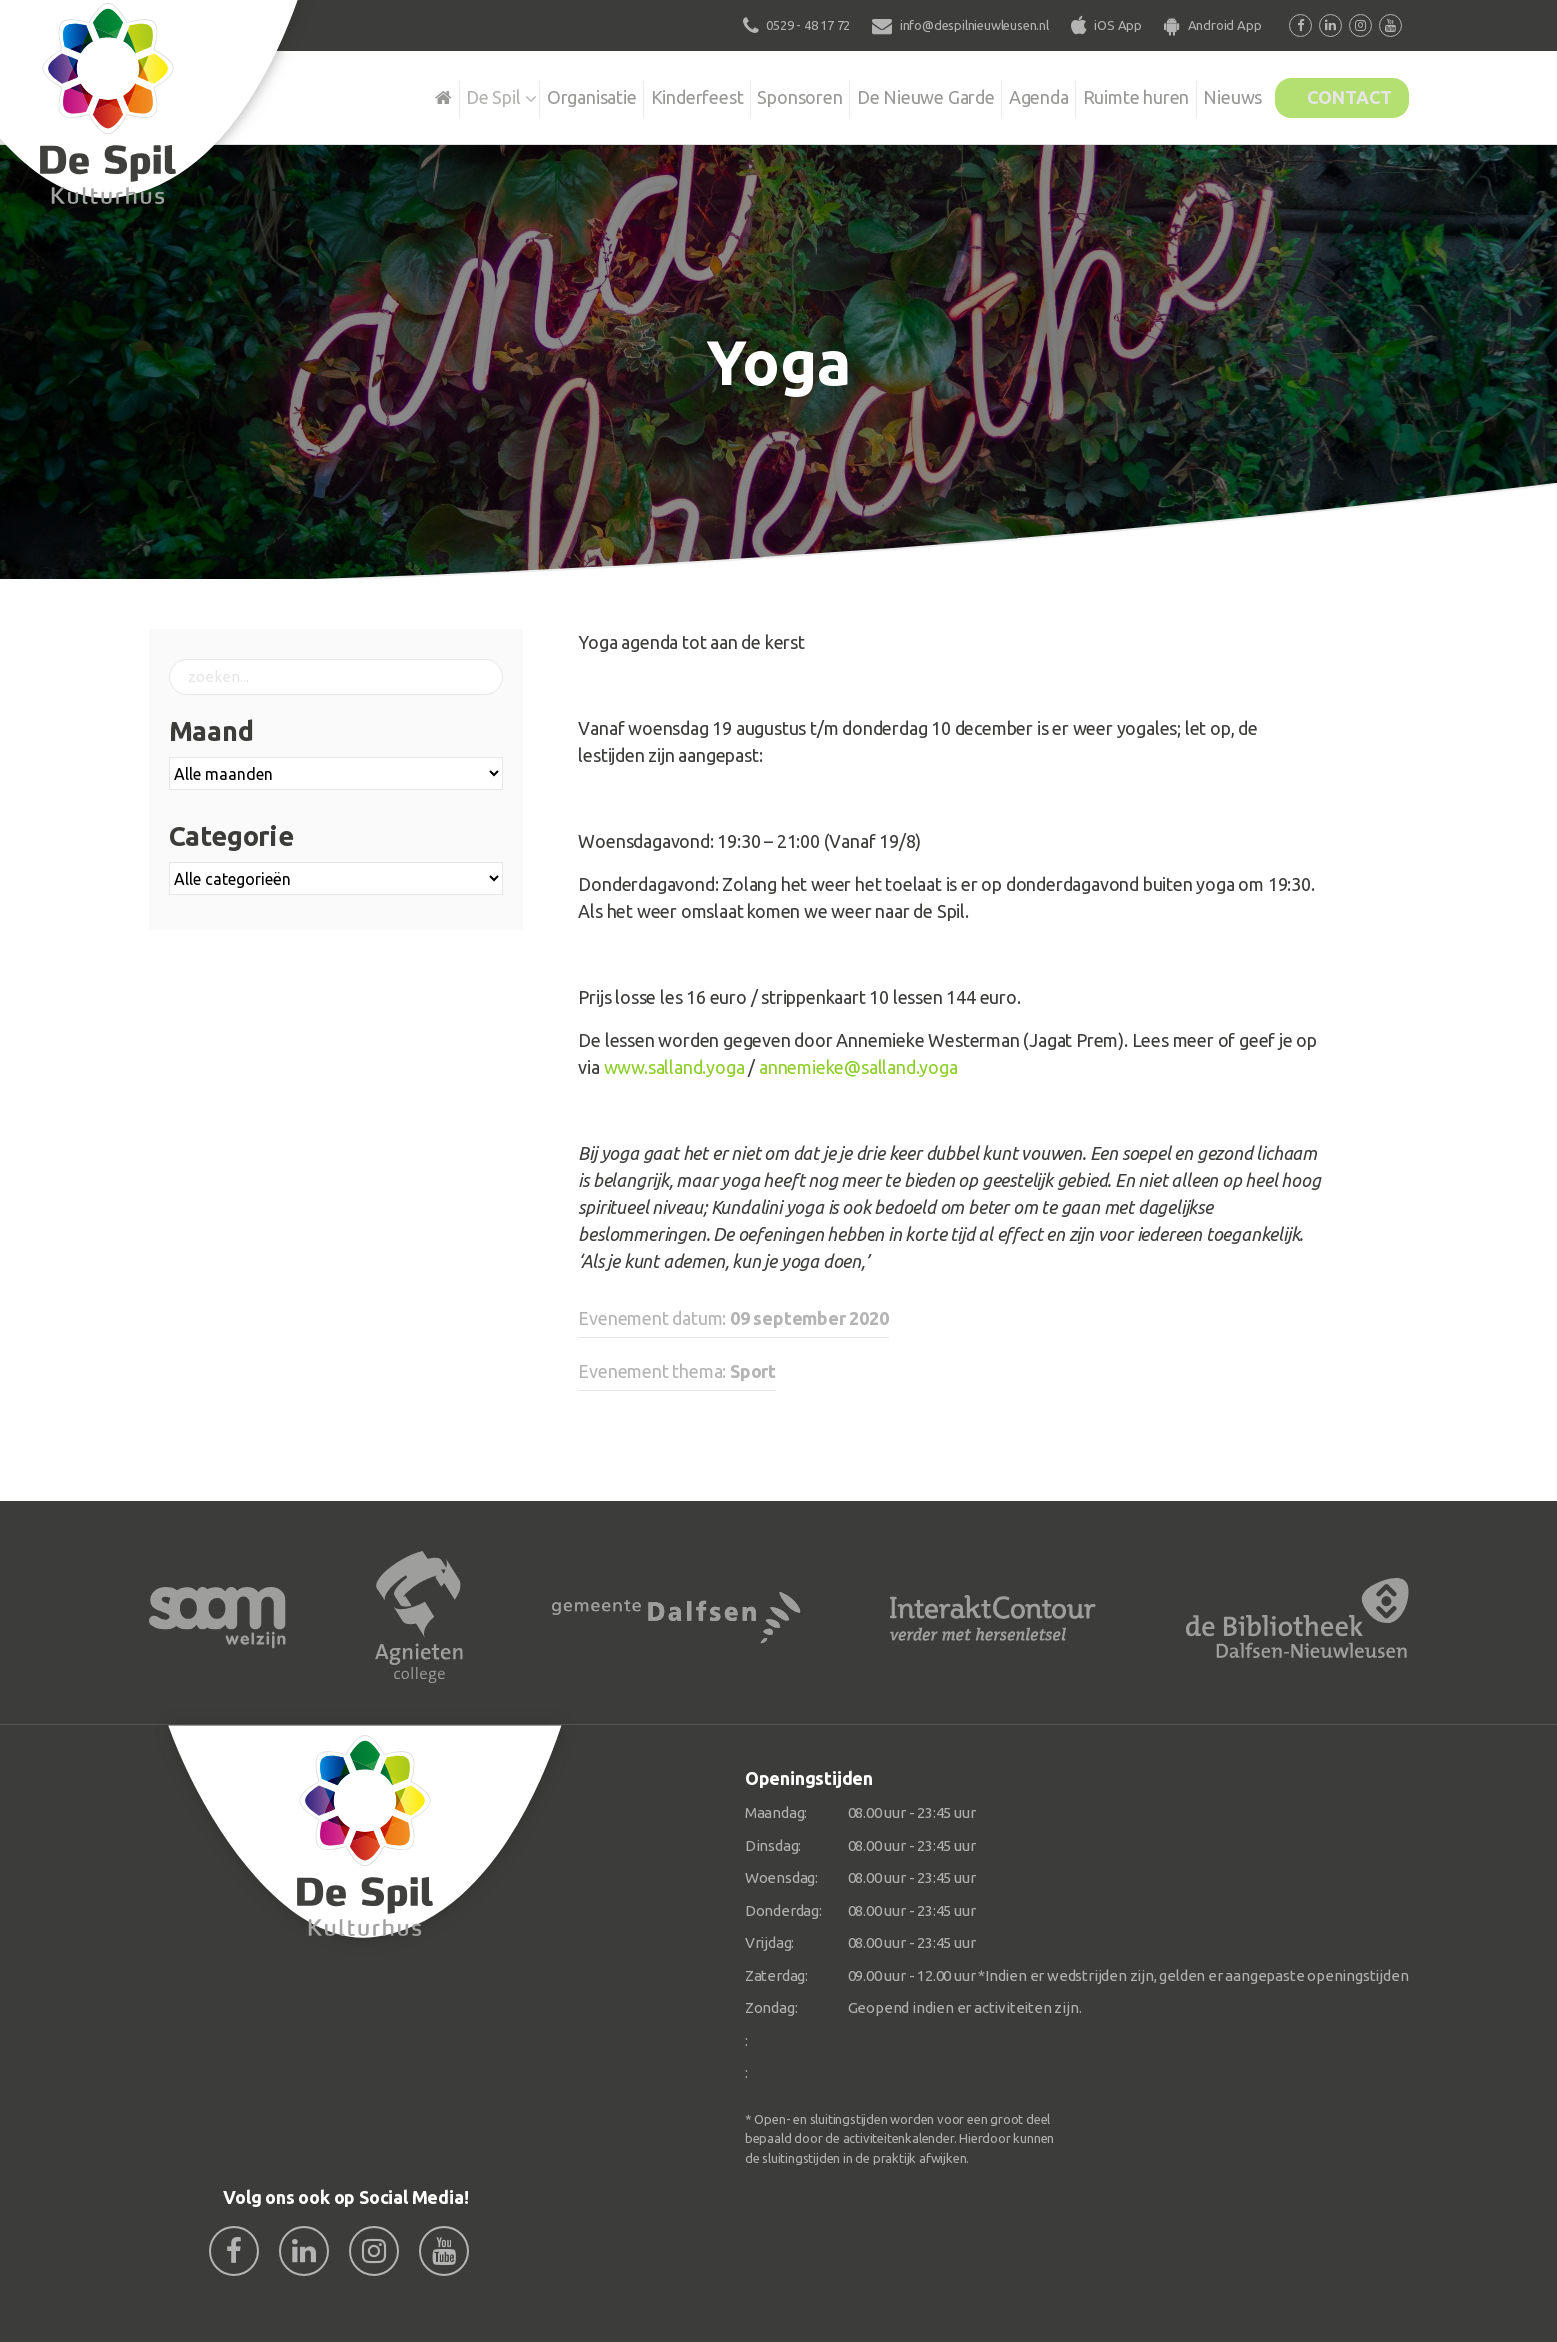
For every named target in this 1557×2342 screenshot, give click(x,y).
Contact (1341, 94)
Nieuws (1208, 94)
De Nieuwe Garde (881, 94)
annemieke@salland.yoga (858, 1067)
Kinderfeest (638, 94)
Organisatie (526, 94)
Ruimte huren (1104, 94)
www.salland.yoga (674, 1067)
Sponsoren (747, 94)
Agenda (1001, 94)
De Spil (420, 94)
